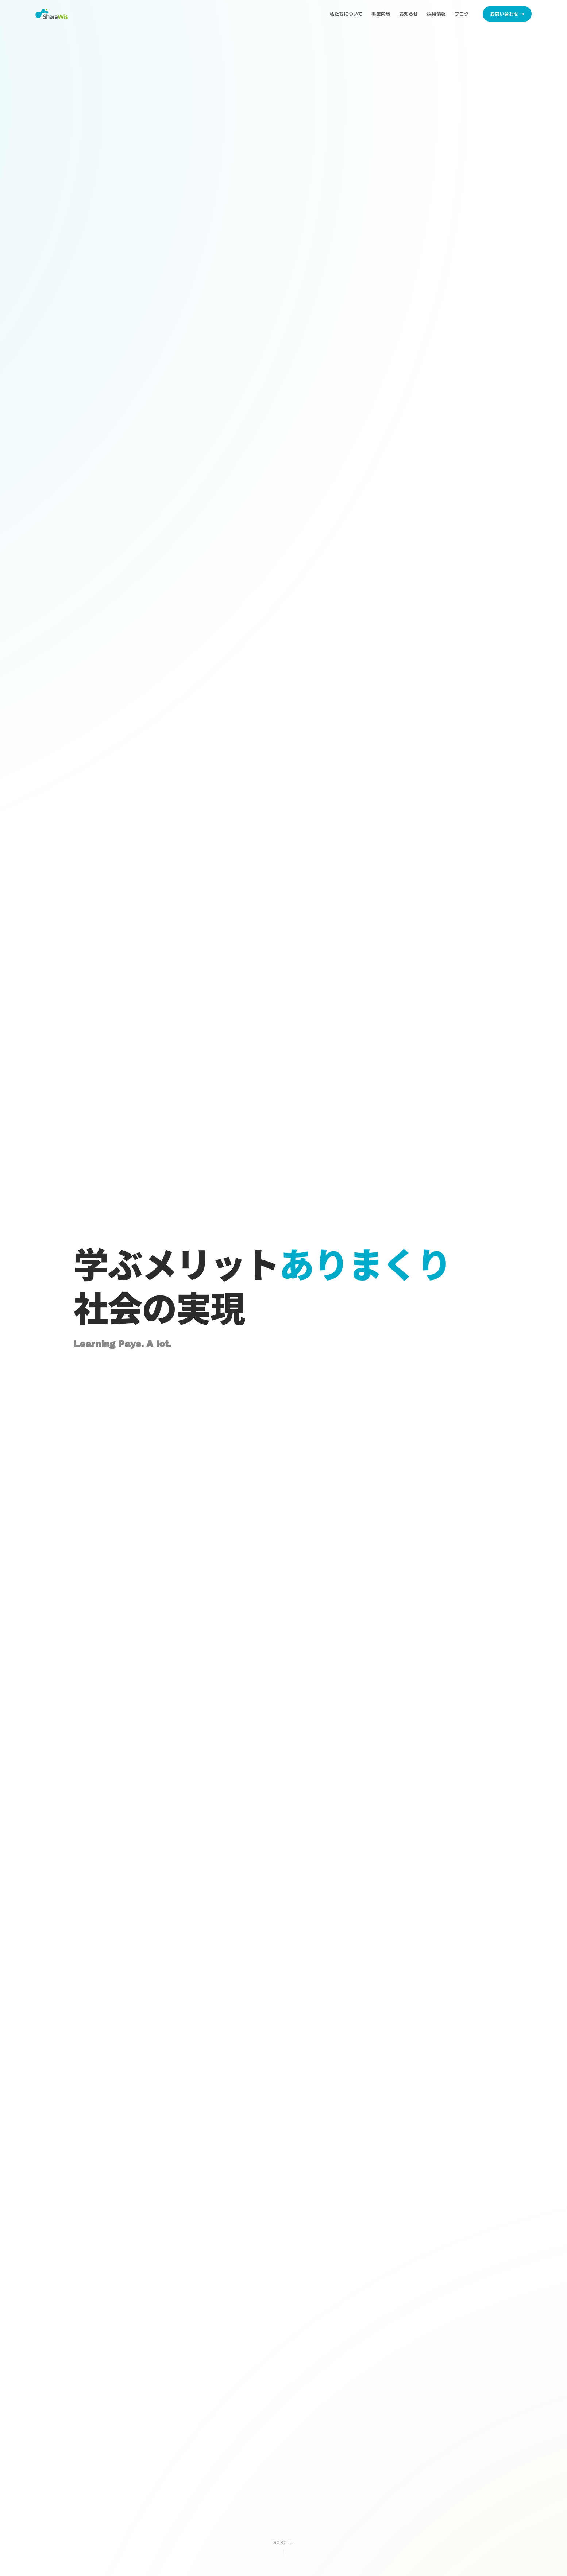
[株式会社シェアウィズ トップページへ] (51, 14)
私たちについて (346, 13)
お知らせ (408, 13)
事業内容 (380, 13)
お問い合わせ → (507, 13)
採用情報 (436, 13)
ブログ (462, 13)
